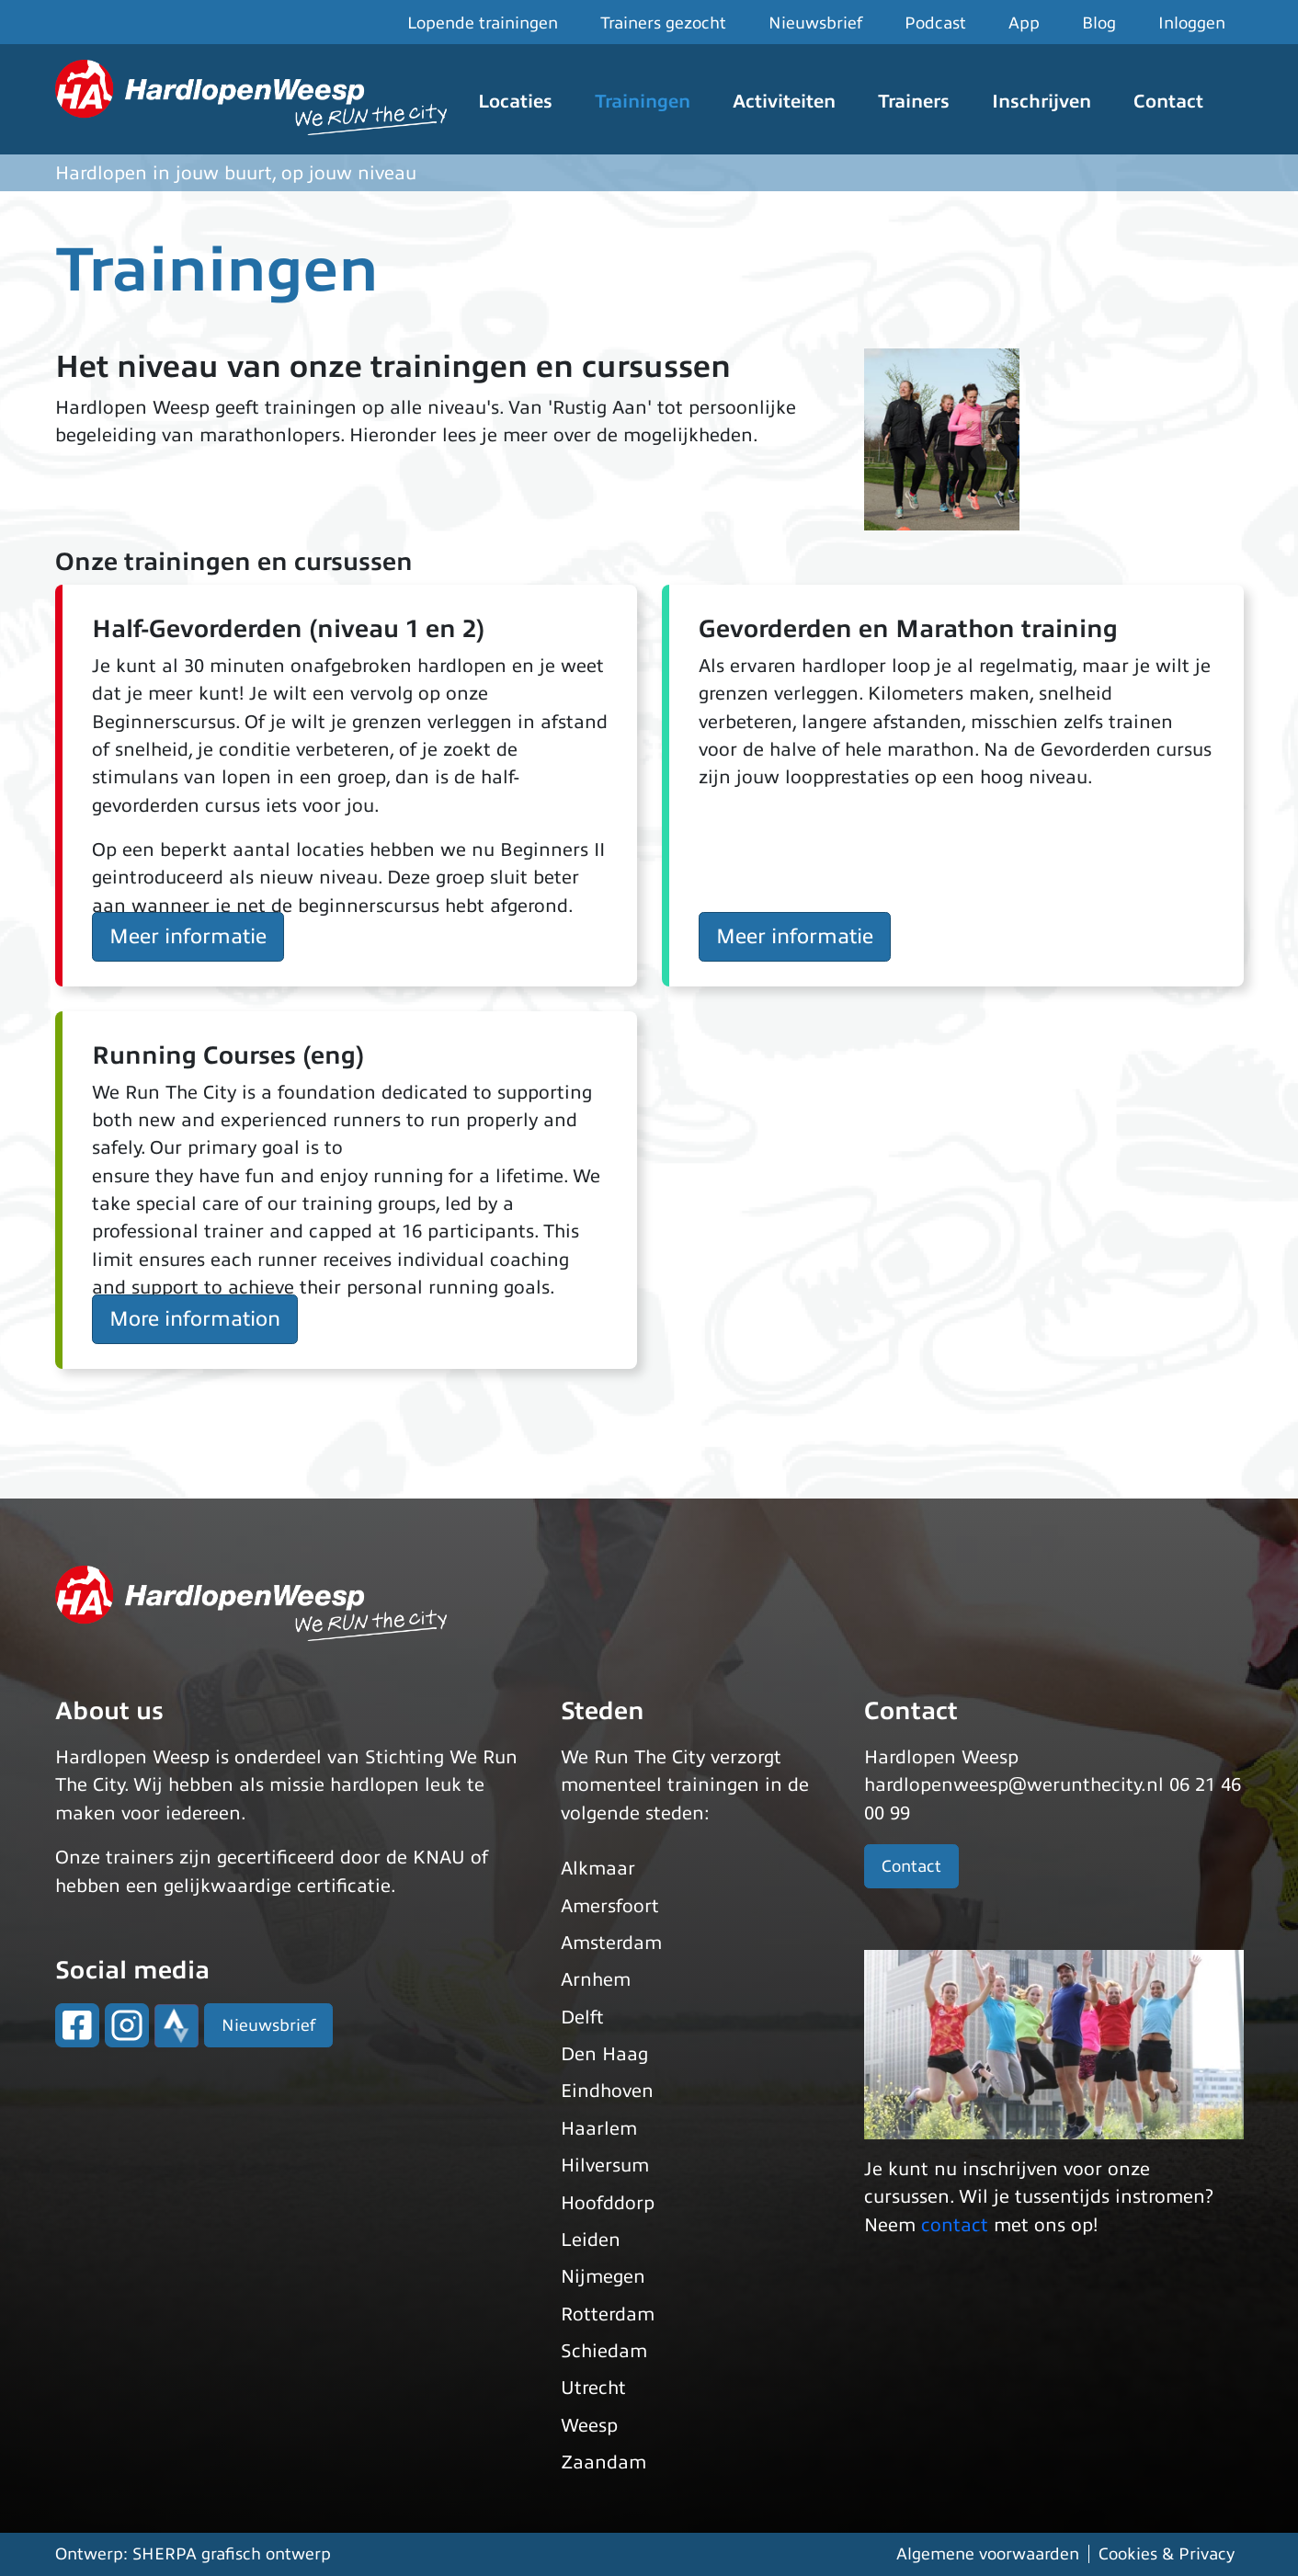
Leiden (591, 2240)
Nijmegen (603, 2276)
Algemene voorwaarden (987, 2554)
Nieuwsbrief (815, 23)
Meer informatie (188, 936)
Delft (582, 2017)
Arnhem (596, 1979)
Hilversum (605, 2165)
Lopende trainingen (482, 23)
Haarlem (599, 2128)
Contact (1168, 101)
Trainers (914, 101)
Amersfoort (610, 1906)
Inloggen (1191, 23)
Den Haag (604, 2054)
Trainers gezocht (663, 23)
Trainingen (642, 101)
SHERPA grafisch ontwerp (231, 2554)
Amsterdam (611, 1943)
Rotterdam (608, 2314)
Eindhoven (607, 2091)
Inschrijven (1041, 101)
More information (194, 1318)
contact (954, 2225)
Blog (1099, 23)
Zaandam (603, 2462)
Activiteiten (784, 101)
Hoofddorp (608, 2203)
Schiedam (604, 2351)
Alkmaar (598, 1868)
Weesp (589, 2425)
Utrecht (593, 2388)
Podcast (935, 23)
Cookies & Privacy (1167, 2554)
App (1024, 23)
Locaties (515, 101)
